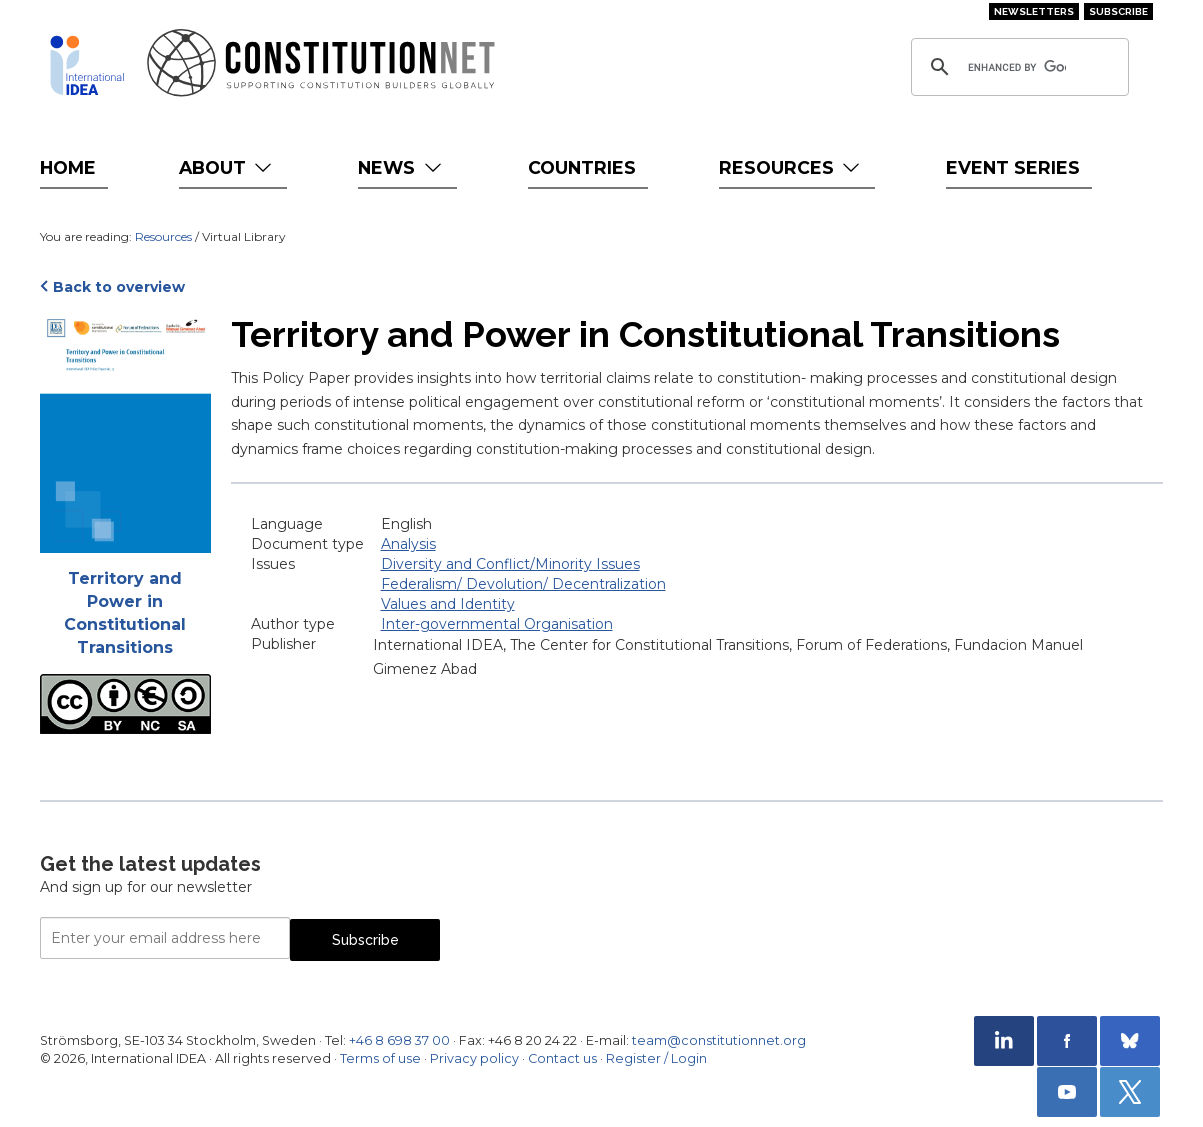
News (401, 167)
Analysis (408, 544)
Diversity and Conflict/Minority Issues (510, 564)
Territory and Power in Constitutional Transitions (125, 613)
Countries (582, 167)
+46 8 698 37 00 (399, 1040)
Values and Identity (448, 604)
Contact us (562, 1058)
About (227, 167)
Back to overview (119, 287)
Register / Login (656, 1058)
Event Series (1013, 167)
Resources (791, 167)
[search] (1017, 67)
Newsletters (1034, 11)
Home (68, 167)
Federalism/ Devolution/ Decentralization (523, 584)
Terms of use (380, 1058)
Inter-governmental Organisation (497, 624)
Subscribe (1118, 11)
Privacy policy (474, 1058)
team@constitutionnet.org (719, 1040)
